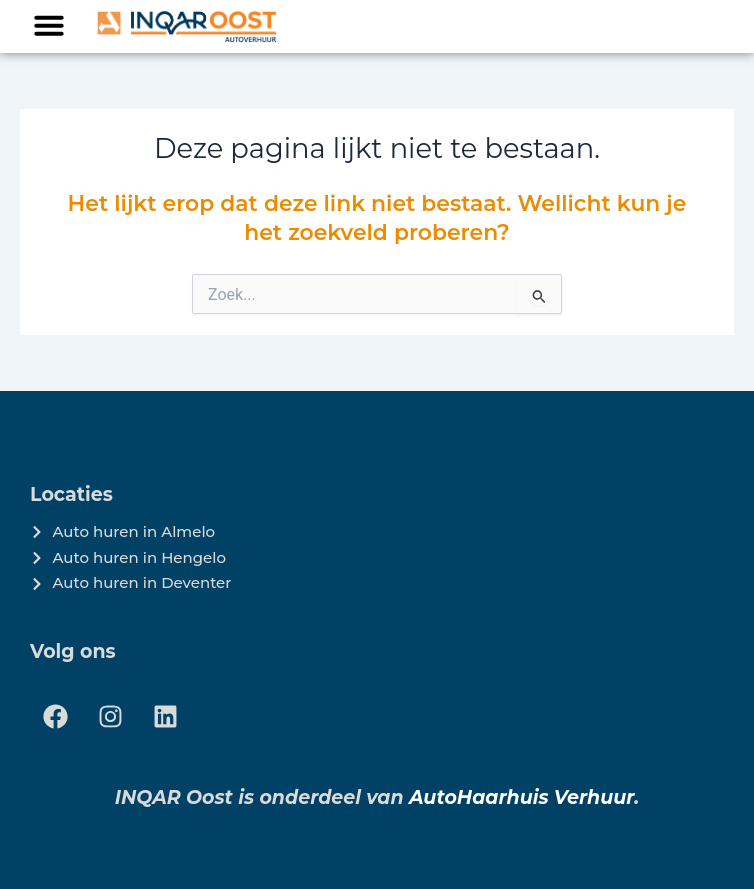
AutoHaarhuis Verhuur (521, 797)
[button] (49, 25)
